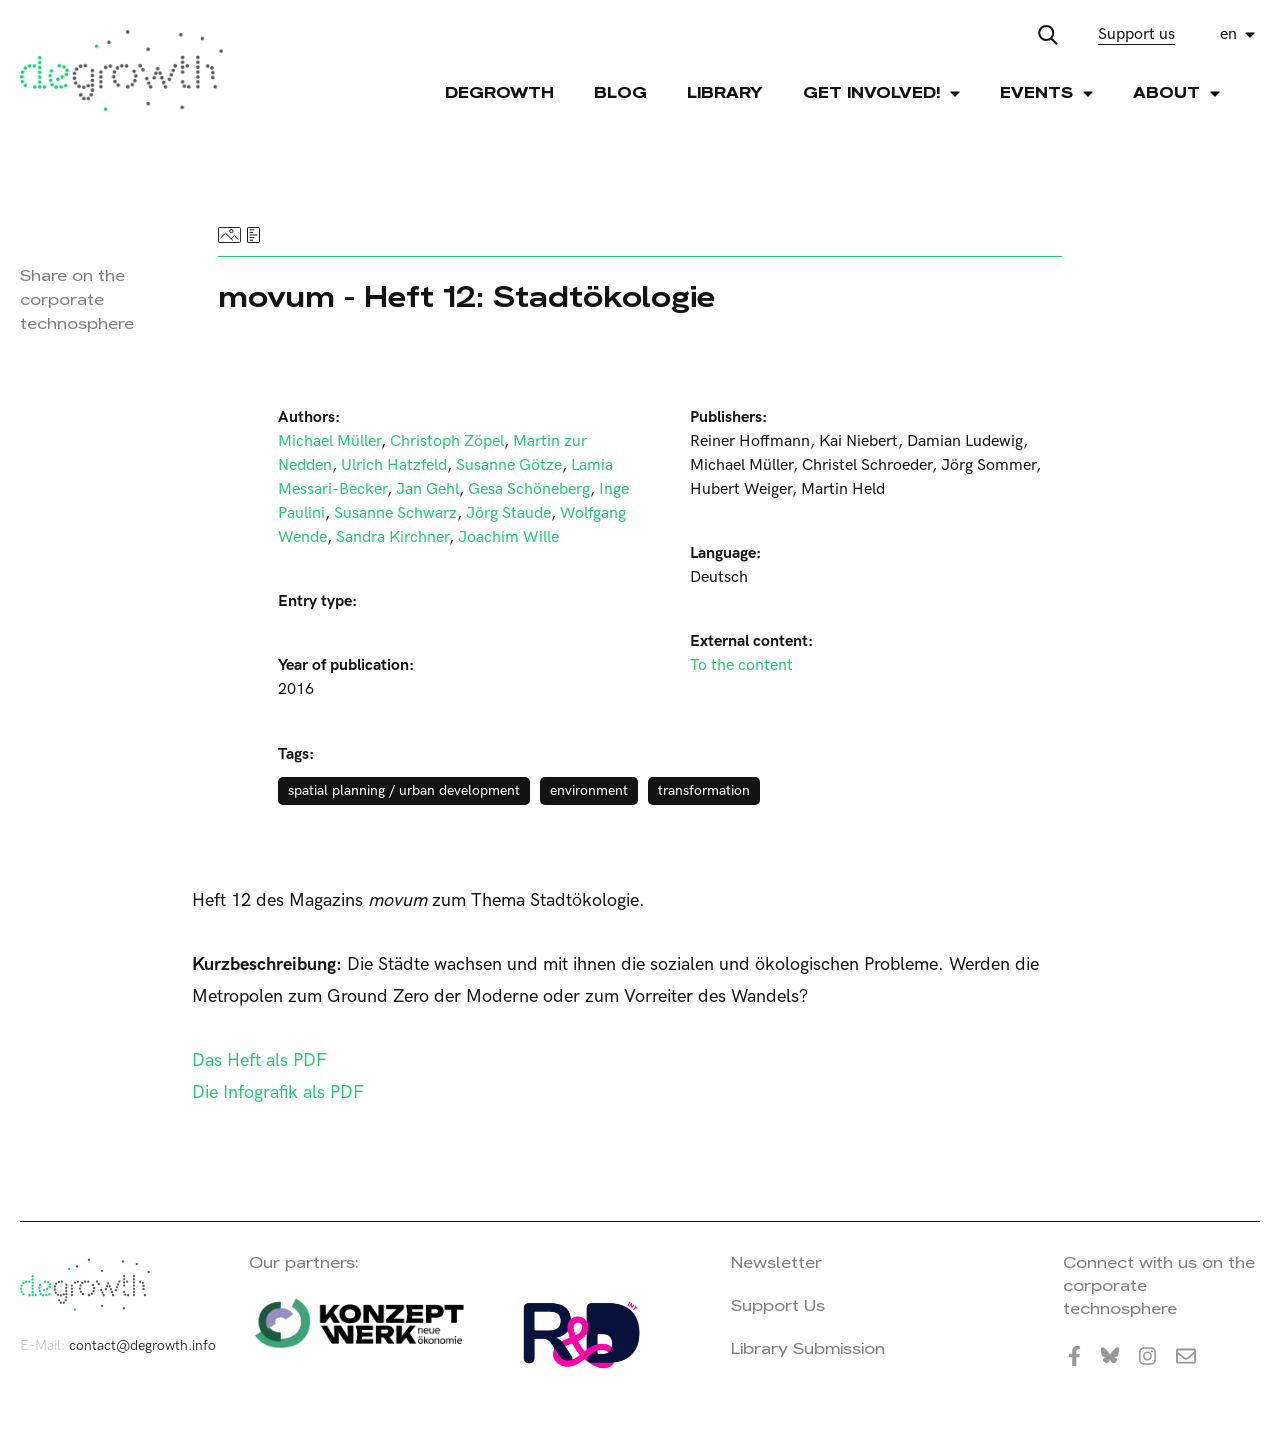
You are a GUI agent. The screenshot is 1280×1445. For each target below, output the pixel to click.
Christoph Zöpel (447, 441)
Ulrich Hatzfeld (394, 465)
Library (725, 92)
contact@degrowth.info (142, 1345)
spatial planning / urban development (404, 790)
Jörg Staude (508, 513)
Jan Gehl (427, 489)
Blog (620, 92)
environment (589, 790)
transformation (704, 790)
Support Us (778, 1305)
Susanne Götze (509, 465)
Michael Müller (329, 441)
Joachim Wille (508, 537)
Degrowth (499, 92)
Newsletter (776, 1262)
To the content (741, 665)
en (1228, 34)
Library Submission (808, 1348)
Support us (1136, 34)
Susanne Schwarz (395, 513)
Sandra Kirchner (392, 537)
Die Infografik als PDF (278, 1092)
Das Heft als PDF (259, 1060)
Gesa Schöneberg (529, 489)
